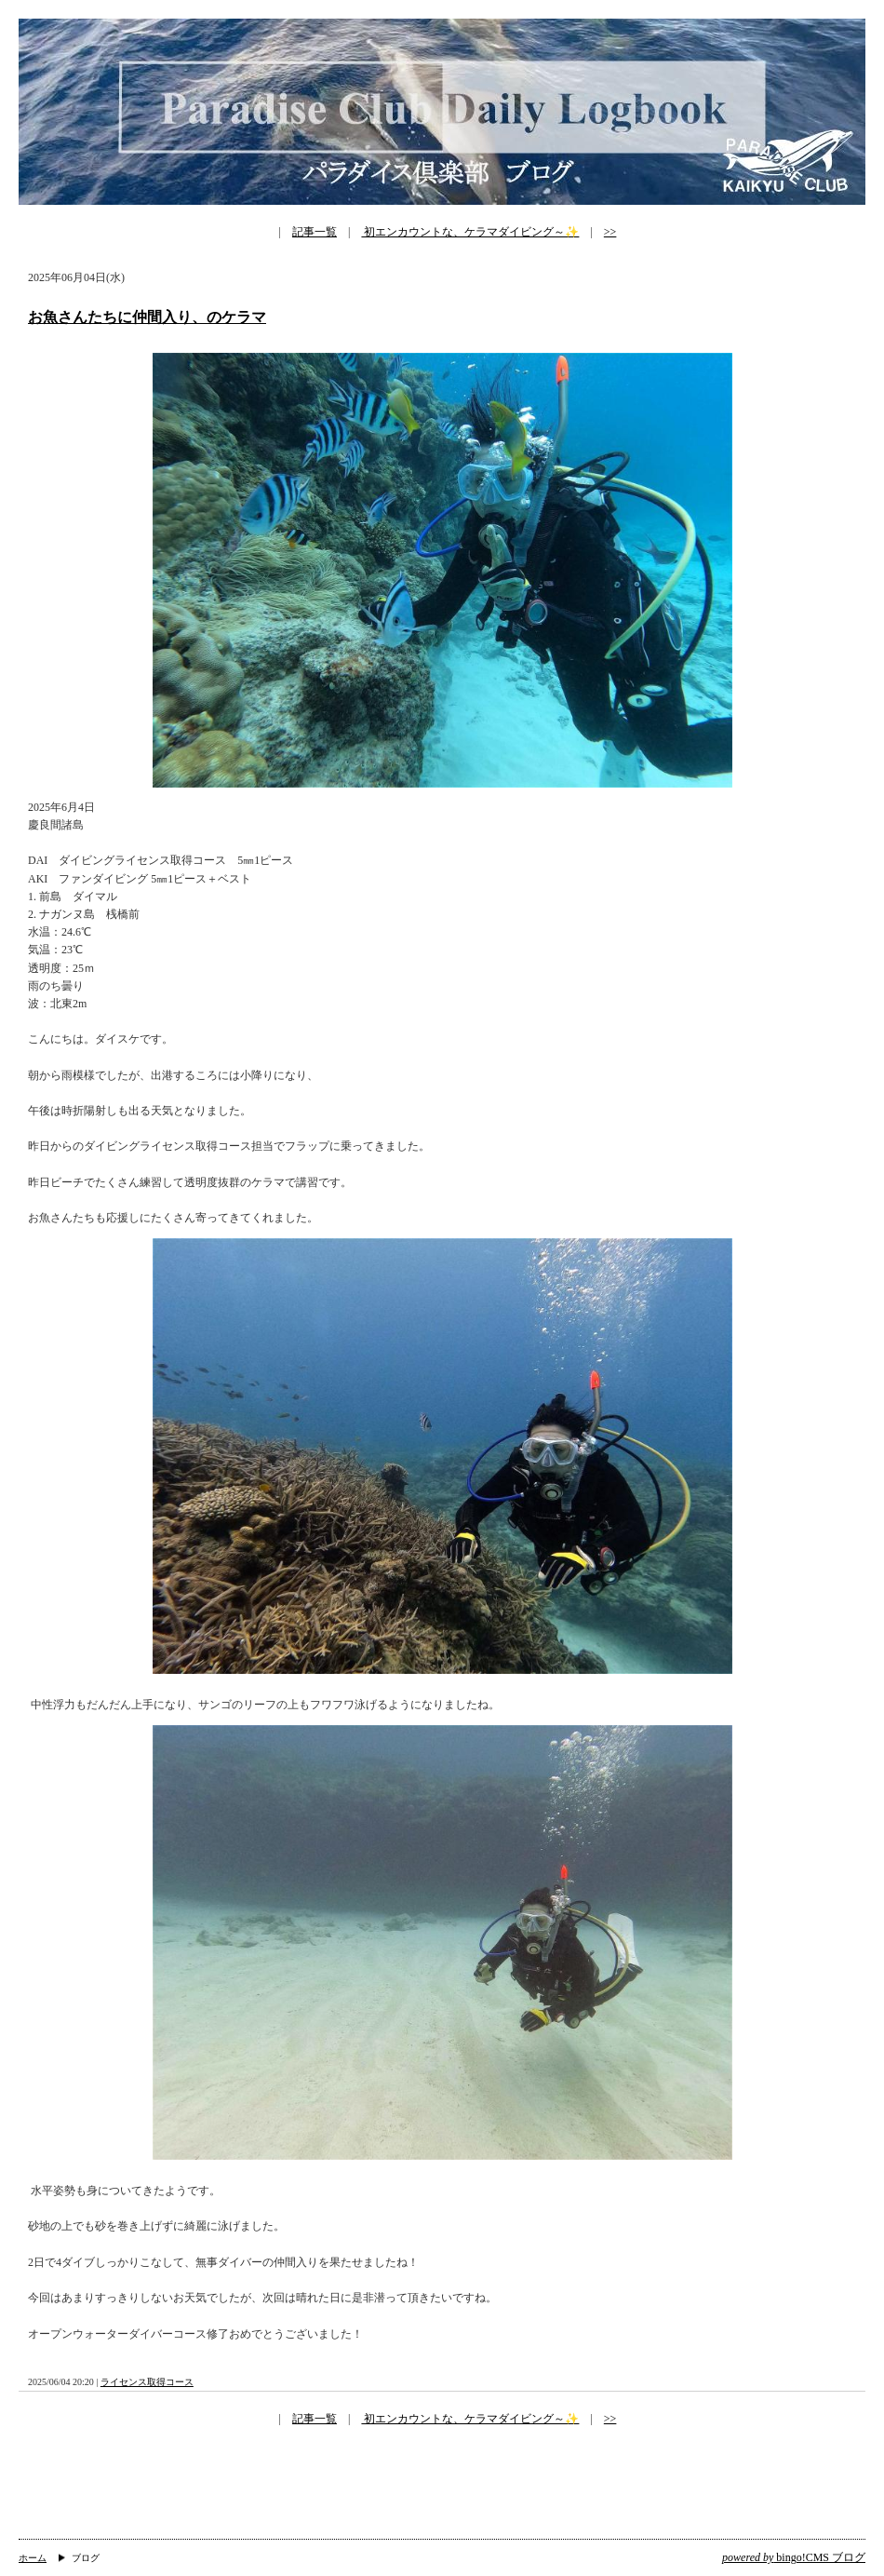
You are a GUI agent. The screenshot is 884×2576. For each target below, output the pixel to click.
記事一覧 (314, 231)
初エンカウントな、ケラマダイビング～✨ (470, 231)
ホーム (33, 2558)
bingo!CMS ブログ (793, 2557)
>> (610, 231)
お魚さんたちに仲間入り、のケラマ (147, 317)
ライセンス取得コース (147, 2382)
